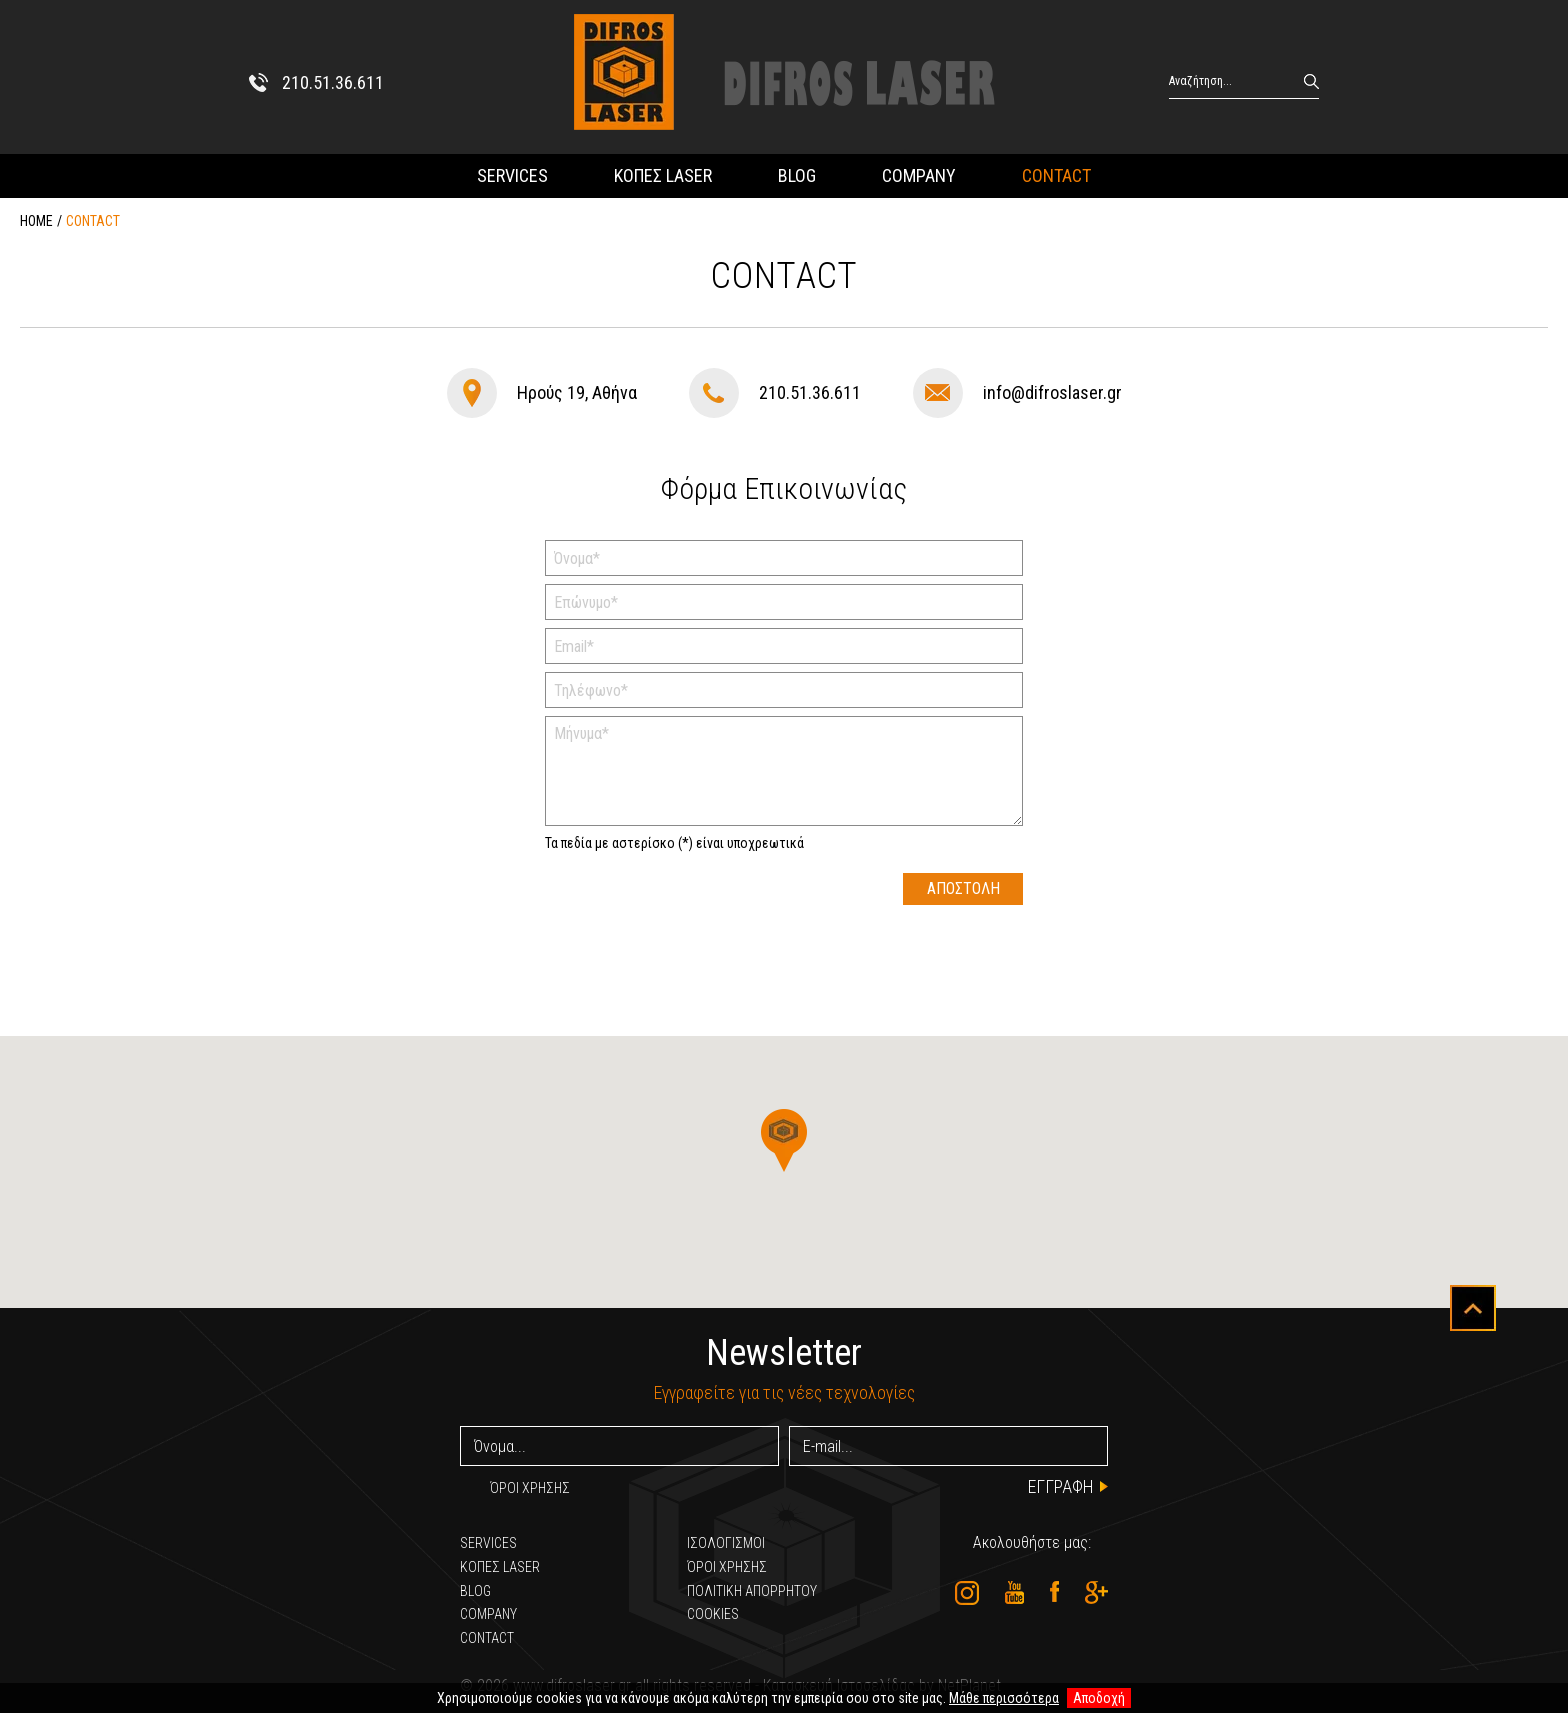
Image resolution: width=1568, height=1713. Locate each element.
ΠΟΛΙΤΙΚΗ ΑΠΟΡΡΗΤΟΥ (752, 1591)
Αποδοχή (1099, 1698)
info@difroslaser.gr (1052, 392)
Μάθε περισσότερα (1004, 1698)
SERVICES (512, 175)
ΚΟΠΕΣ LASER (663, 175)
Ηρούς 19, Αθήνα (577, 392)
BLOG (797, 175)
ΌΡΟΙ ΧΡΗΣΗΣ (530, 1488)
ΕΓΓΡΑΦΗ (1061, 1486)
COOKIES (713, 1614)
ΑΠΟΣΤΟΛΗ (963, 888)
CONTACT (1056, 175)
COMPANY (919, 175)
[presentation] (697, 912)
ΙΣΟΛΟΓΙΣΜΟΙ (726, 1543)
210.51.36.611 (810, 392)
